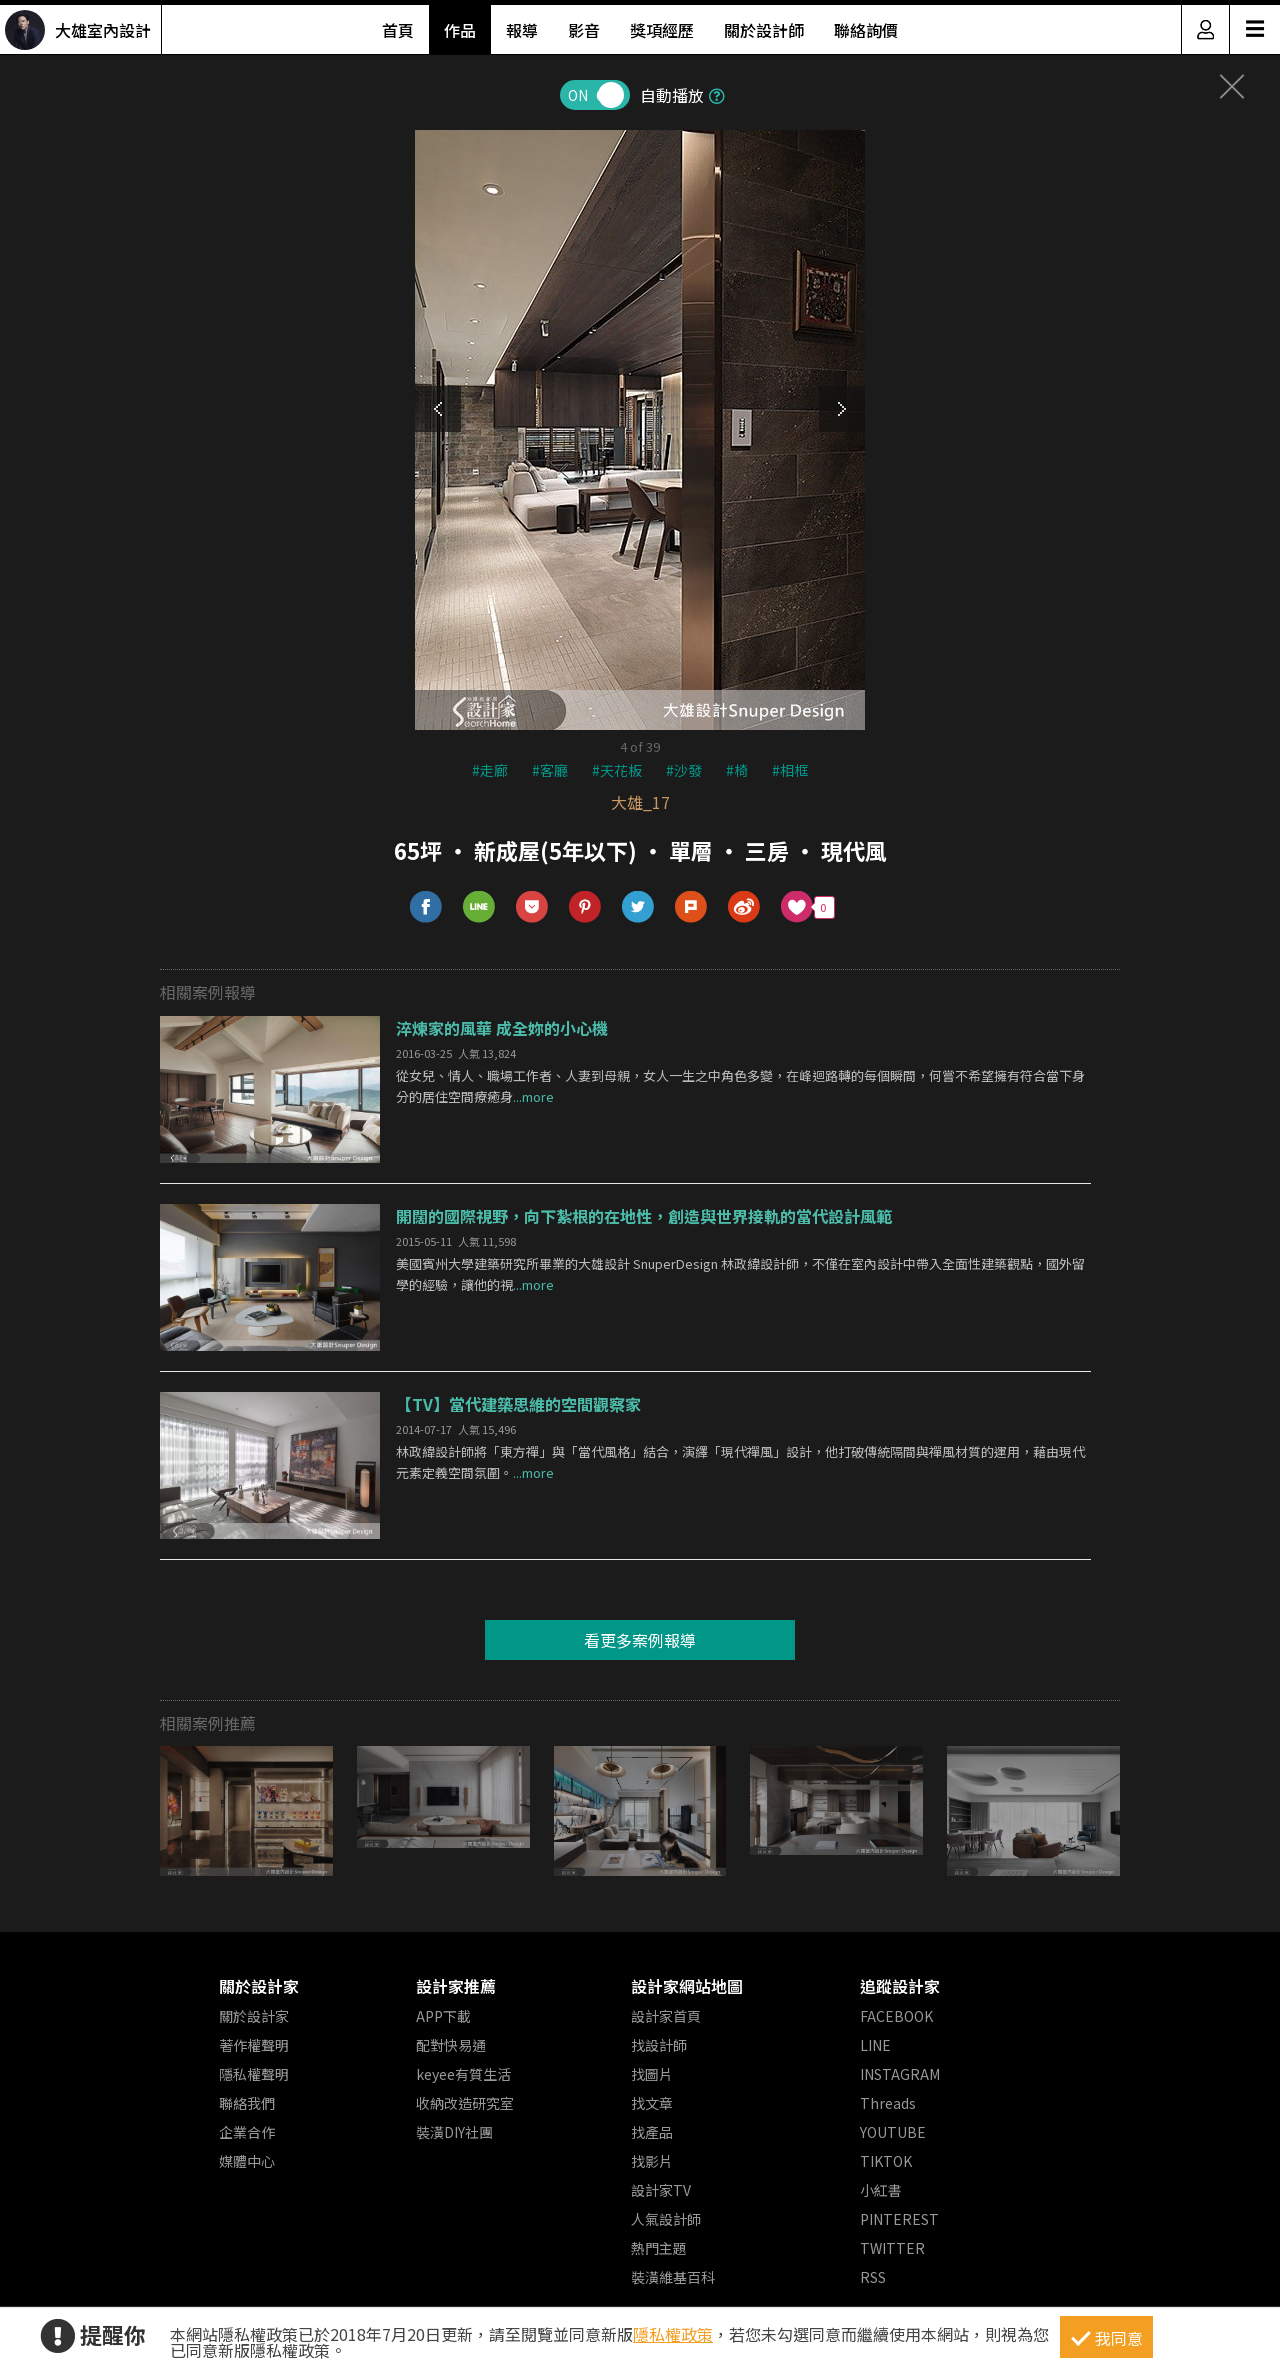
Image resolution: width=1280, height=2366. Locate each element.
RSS (873, 2277)
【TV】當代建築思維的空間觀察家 (518, 1404)
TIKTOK (886, 2161)
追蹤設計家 (900, 1986)
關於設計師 (764, 30)
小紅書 (881, 2190)
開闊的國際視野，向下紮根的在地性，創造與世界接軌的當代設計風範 (644, 1216)
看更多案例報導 (640, 1640)
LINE (875, 2045)
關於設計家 (259, 1986)
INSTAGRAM (900, 2074)
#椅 (737, 770)
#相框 (790, 770)
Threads (888, 2103)
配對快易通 (451, 2045)
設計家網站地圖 (687, 1986)
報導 (522, 30)
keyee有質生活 (463, 2074)
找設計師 (659, 2045)
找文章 (652, 2103)
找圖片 (652, 2074)
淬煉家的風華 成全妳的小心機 (502, 1028)
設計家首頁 (666, 2016)
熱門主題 (659, 2248)
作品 (460, 30)
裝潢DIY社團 (454, 2132)
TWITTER (892, 2248)
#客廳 (550, 770)
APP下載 (443, 2016)
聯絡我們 (247, 2103)
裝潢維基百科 (673, 2277)
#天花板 (617, 770)
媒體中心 (247, 2161)
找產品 (652, 2132)
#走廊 (490, 770)
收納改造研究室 (465, 2103)
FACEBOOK (896, 2016)
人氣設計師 (666, 2219)
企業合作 (247, 2132)
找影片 (652, 2161)
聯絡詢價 (866, 30)
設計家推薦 (456, 1986)
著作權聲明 (254, 2045)
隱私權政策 (673, 2334)
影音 (584, 30)
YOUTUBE (893, 2132)
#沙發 (684, 770)
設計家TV (661, 2190)
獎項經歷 (662, 30)
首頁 (398, 30)
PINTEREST (899, 2219)
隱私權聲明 (254, 2074)
